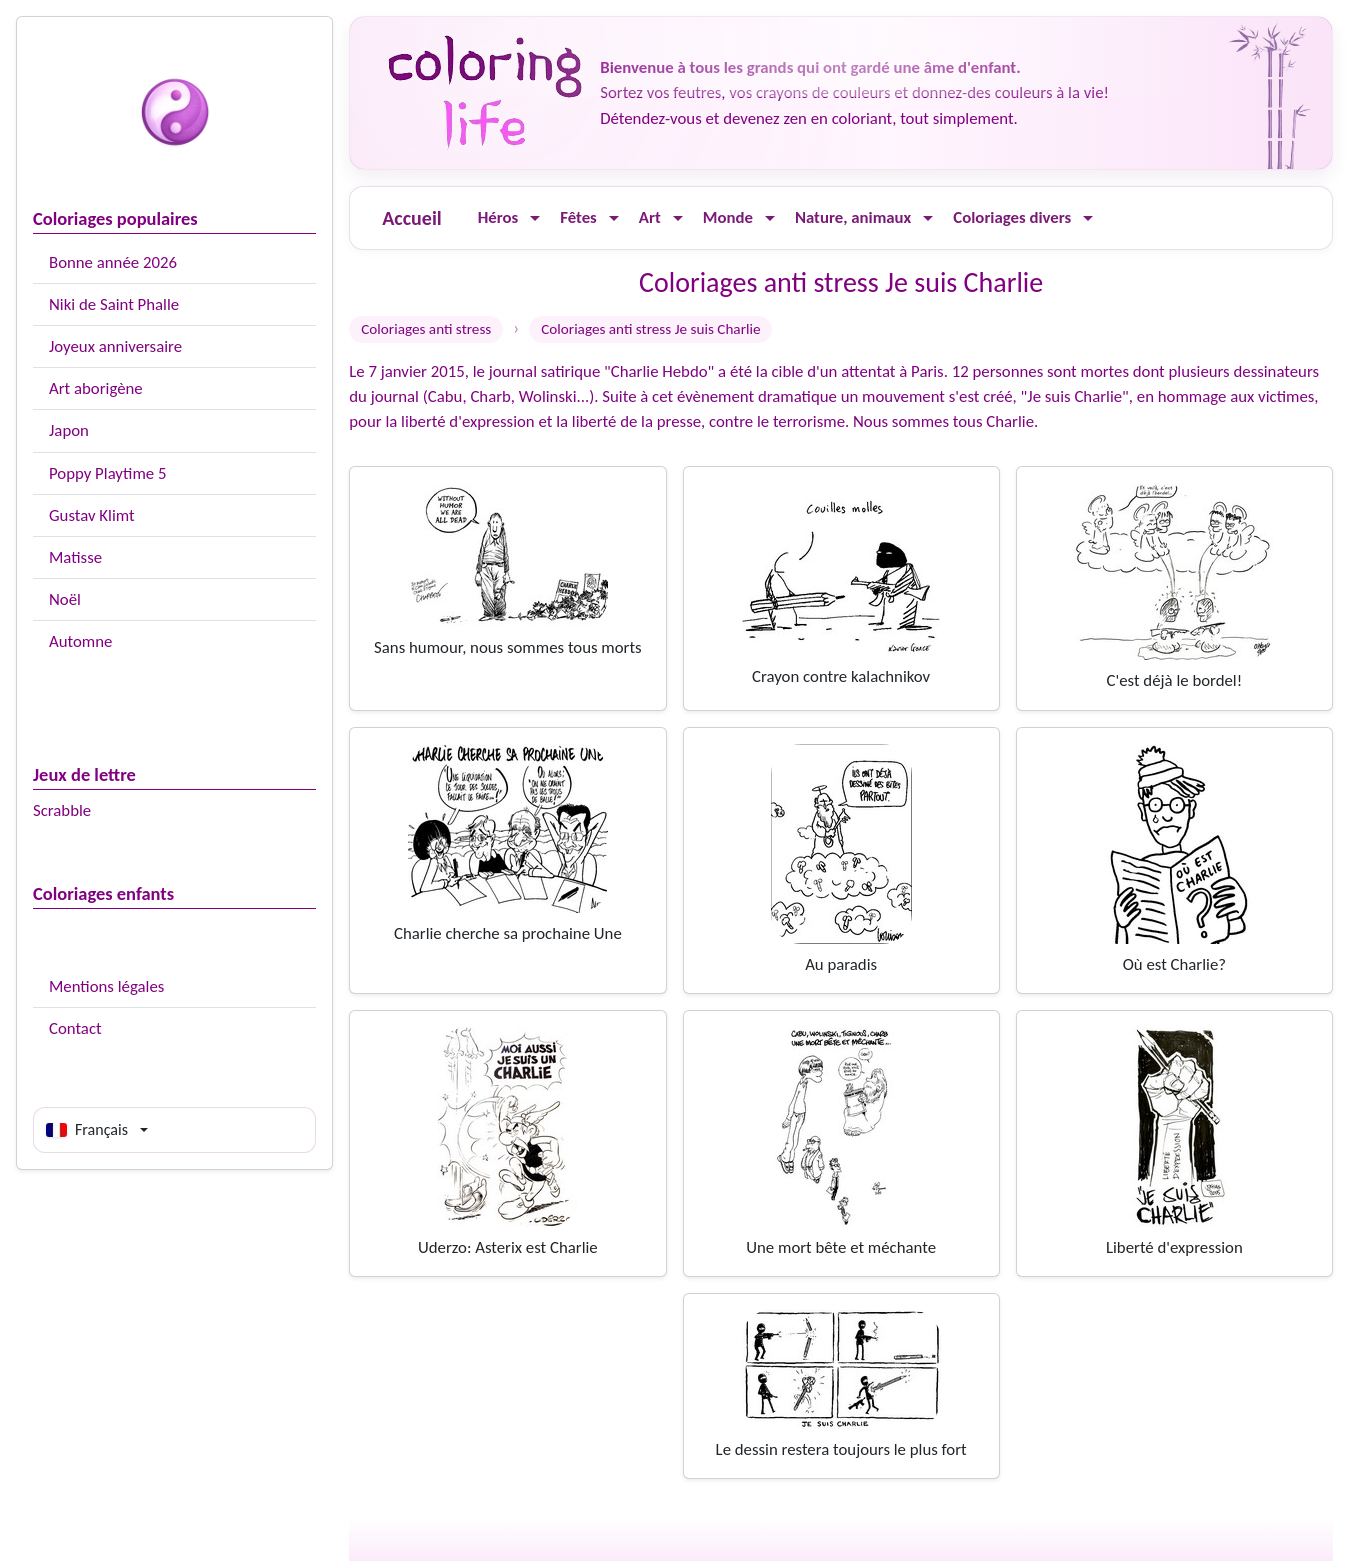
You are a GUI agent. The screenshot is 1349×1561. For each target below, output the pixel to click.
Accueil (411, 218)
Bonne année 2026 (113, 262)
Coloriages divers (1012, 217)
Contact (75, 1028)
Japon (69, 430)
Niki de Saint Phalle (114, 304)
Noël (65, 599)
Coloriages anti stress (426, 329)
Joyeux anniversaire (115, 346)
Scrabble (62, 810)
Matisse (75, 557)
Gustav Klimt (92, 515)
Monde (728, 217)
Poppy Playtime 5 (107, 473)
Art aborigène (96, 388)
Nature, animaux (853, 217)
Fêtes (578, 217)
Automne (80, 641)
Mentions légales (106, 986)
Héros (498, 217)
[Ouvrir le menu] (535, 218)
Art (650, 217)
